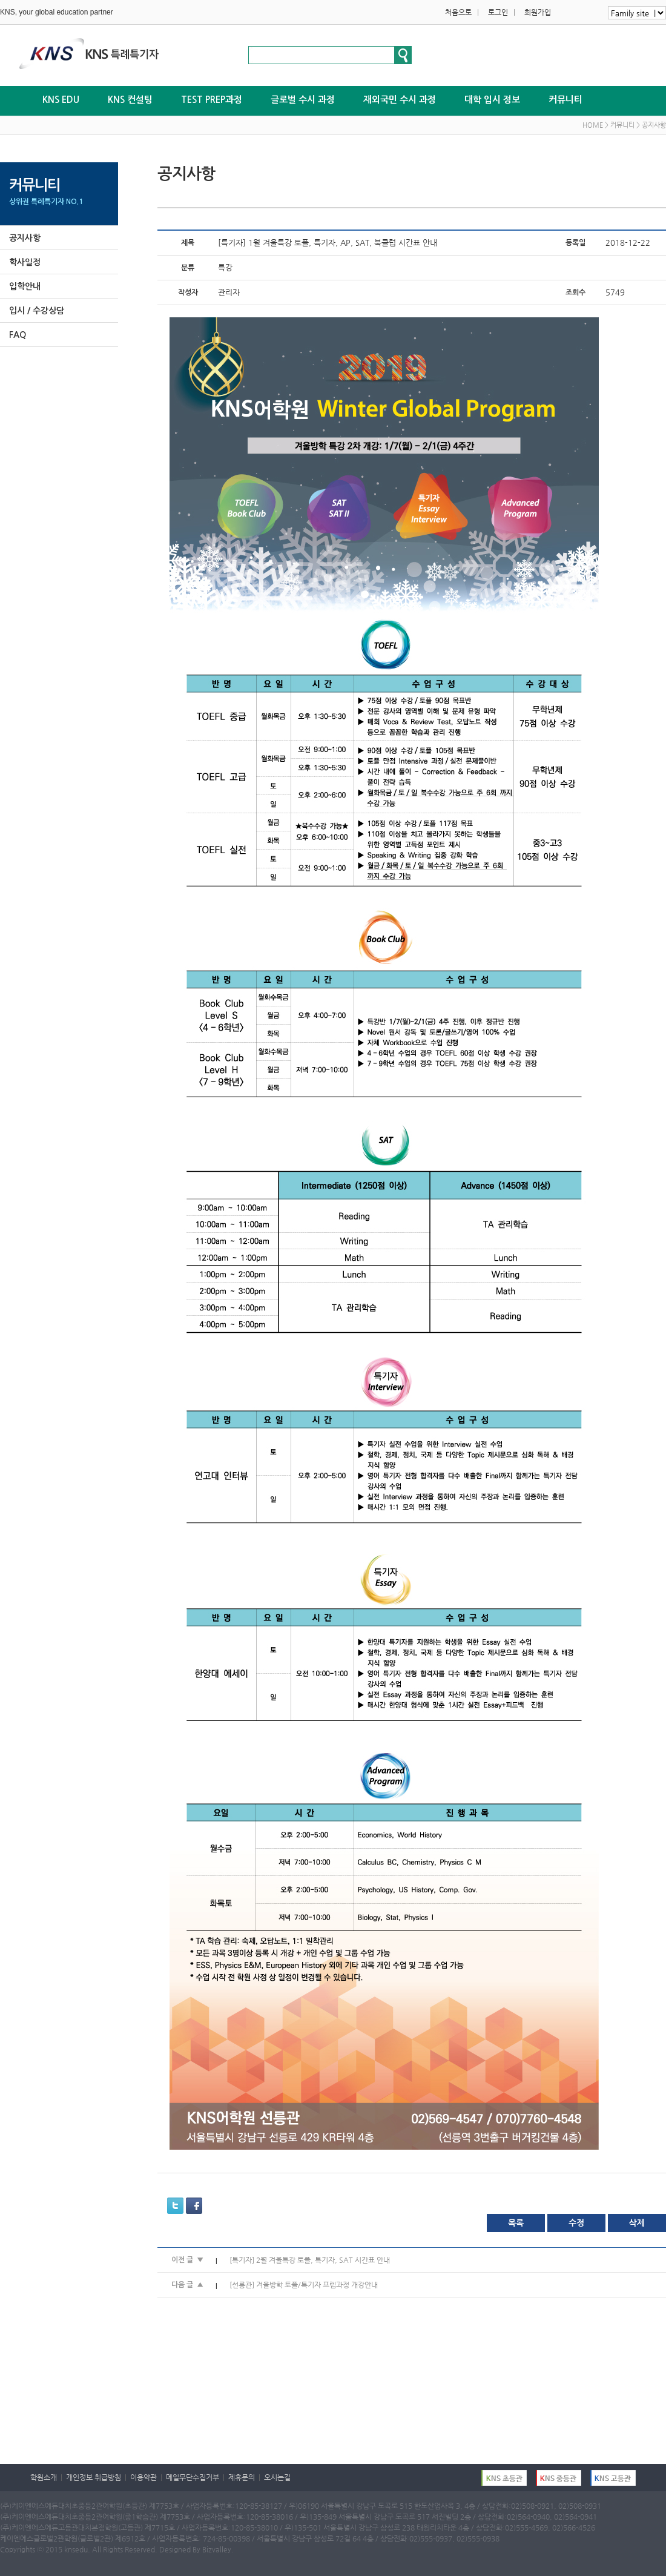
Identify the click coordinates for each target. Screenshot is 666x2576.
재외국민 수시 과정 (399, 99)
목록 (516, 2223)
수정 (576, 2223)
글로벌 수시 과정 (303, 99)
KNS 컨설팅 (130, 99)
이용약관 (143, 2477)
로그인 (498, 12)
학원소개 (43, 2477)
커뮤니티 (565, 99)
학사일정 (25, 262)
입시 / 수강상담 (36, 310)
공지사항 (25, 238)
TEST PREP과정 (211, 99)
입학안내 (25, 286)
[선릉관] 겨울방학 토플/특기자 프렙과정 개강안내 (303, 2284)
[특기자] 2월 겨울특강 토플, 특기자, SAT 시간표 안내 (309, 2260)
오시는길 (277, 2477)
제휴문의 (241, 2477)
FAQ (17, 335)
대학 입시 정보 (492, 99)
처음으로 (458, 12)
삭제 (637, 2223)
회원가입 (537, 12)
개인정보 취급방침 (93, 2477)
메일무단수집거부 (192, 2477)
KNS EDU (60, 99)
